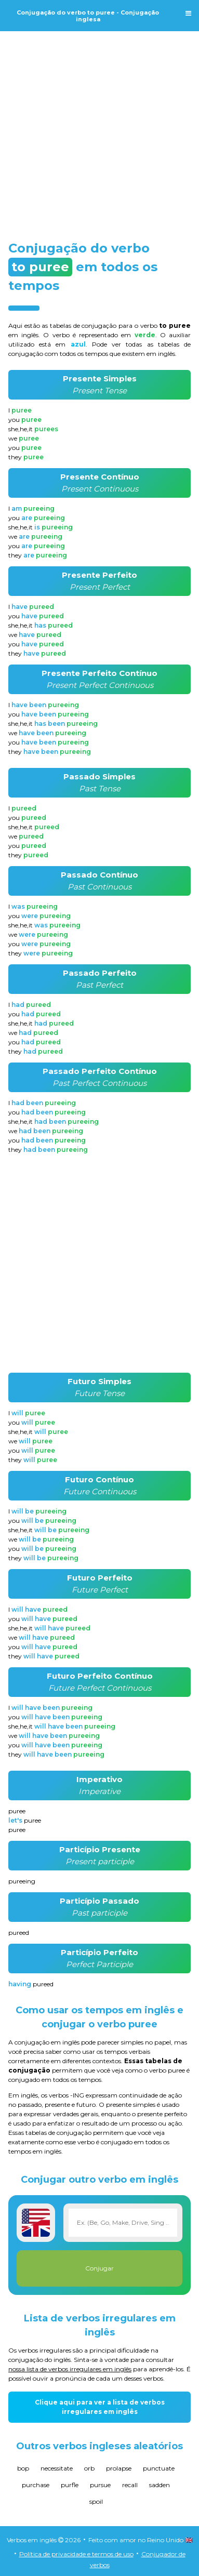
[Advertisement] (99, 126)
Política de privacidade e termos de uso (76, 2554)
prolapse (118, 2468)
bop (23, 2468)
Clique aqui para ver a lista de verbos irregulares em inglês (100, 2406)
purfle (69, 2485)
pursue (100, 2485)
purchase (35, 2485)
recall (130, 2485)
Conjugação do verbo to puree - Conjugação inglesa (88, 16)
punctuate (159, 2468)
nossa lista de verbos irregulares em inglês (69, 2369)
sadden (159, 2485)
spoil (96, 2501)
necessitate (57, 2468)
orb (89, 2468)
